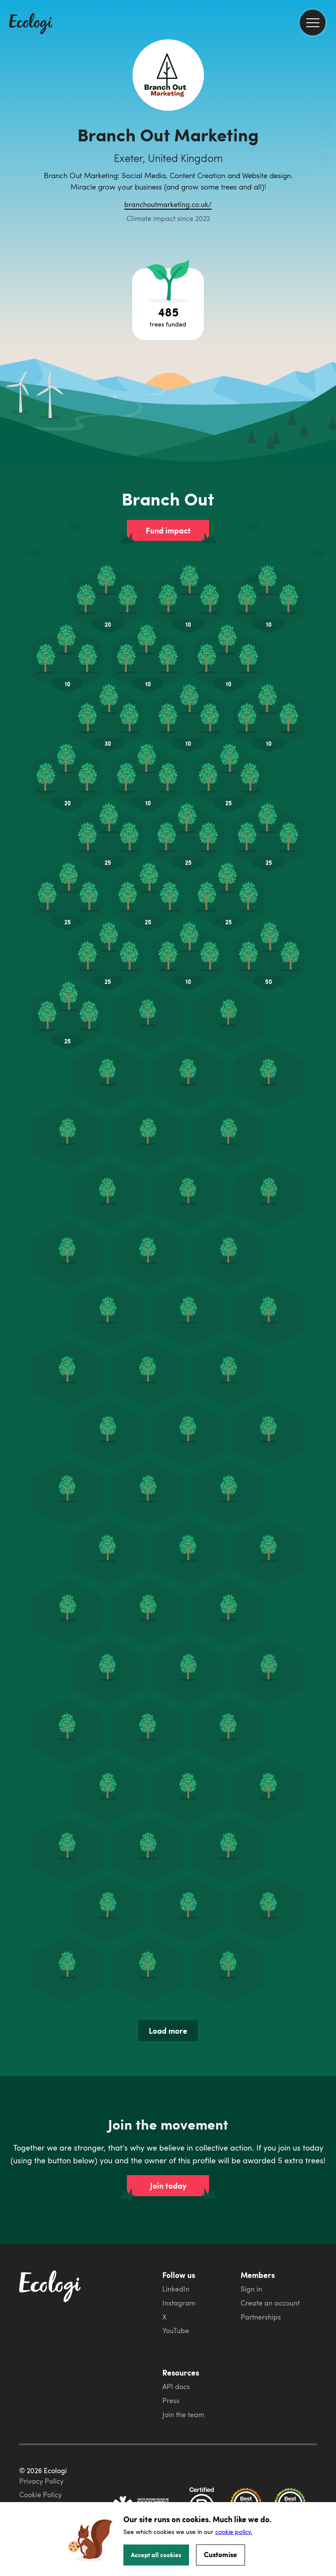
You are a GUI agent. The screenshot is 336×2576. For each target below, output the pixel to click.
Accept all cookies (156, 2554)
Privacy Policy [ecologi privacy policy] (41, 2481)
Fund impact (168, 530)
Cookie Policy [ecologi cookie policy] (40, 2494)
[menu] (313, 22)
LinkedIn (175, 2289)
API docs (176, 2386)
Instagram (179, 2303)
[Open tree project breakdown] (168, 304)
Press (170, 2400)
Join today (168, 2185)
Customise (220, 2554)
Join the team (183, 2414)
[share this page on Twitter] (325, 143)
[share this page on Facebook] (325, 124)
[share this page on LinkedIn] (325, 161)
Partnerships (261, 2317)
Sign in (251, 2289)
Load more (168, 2030)
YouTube (175, 2330)
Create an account (270, 2303)
